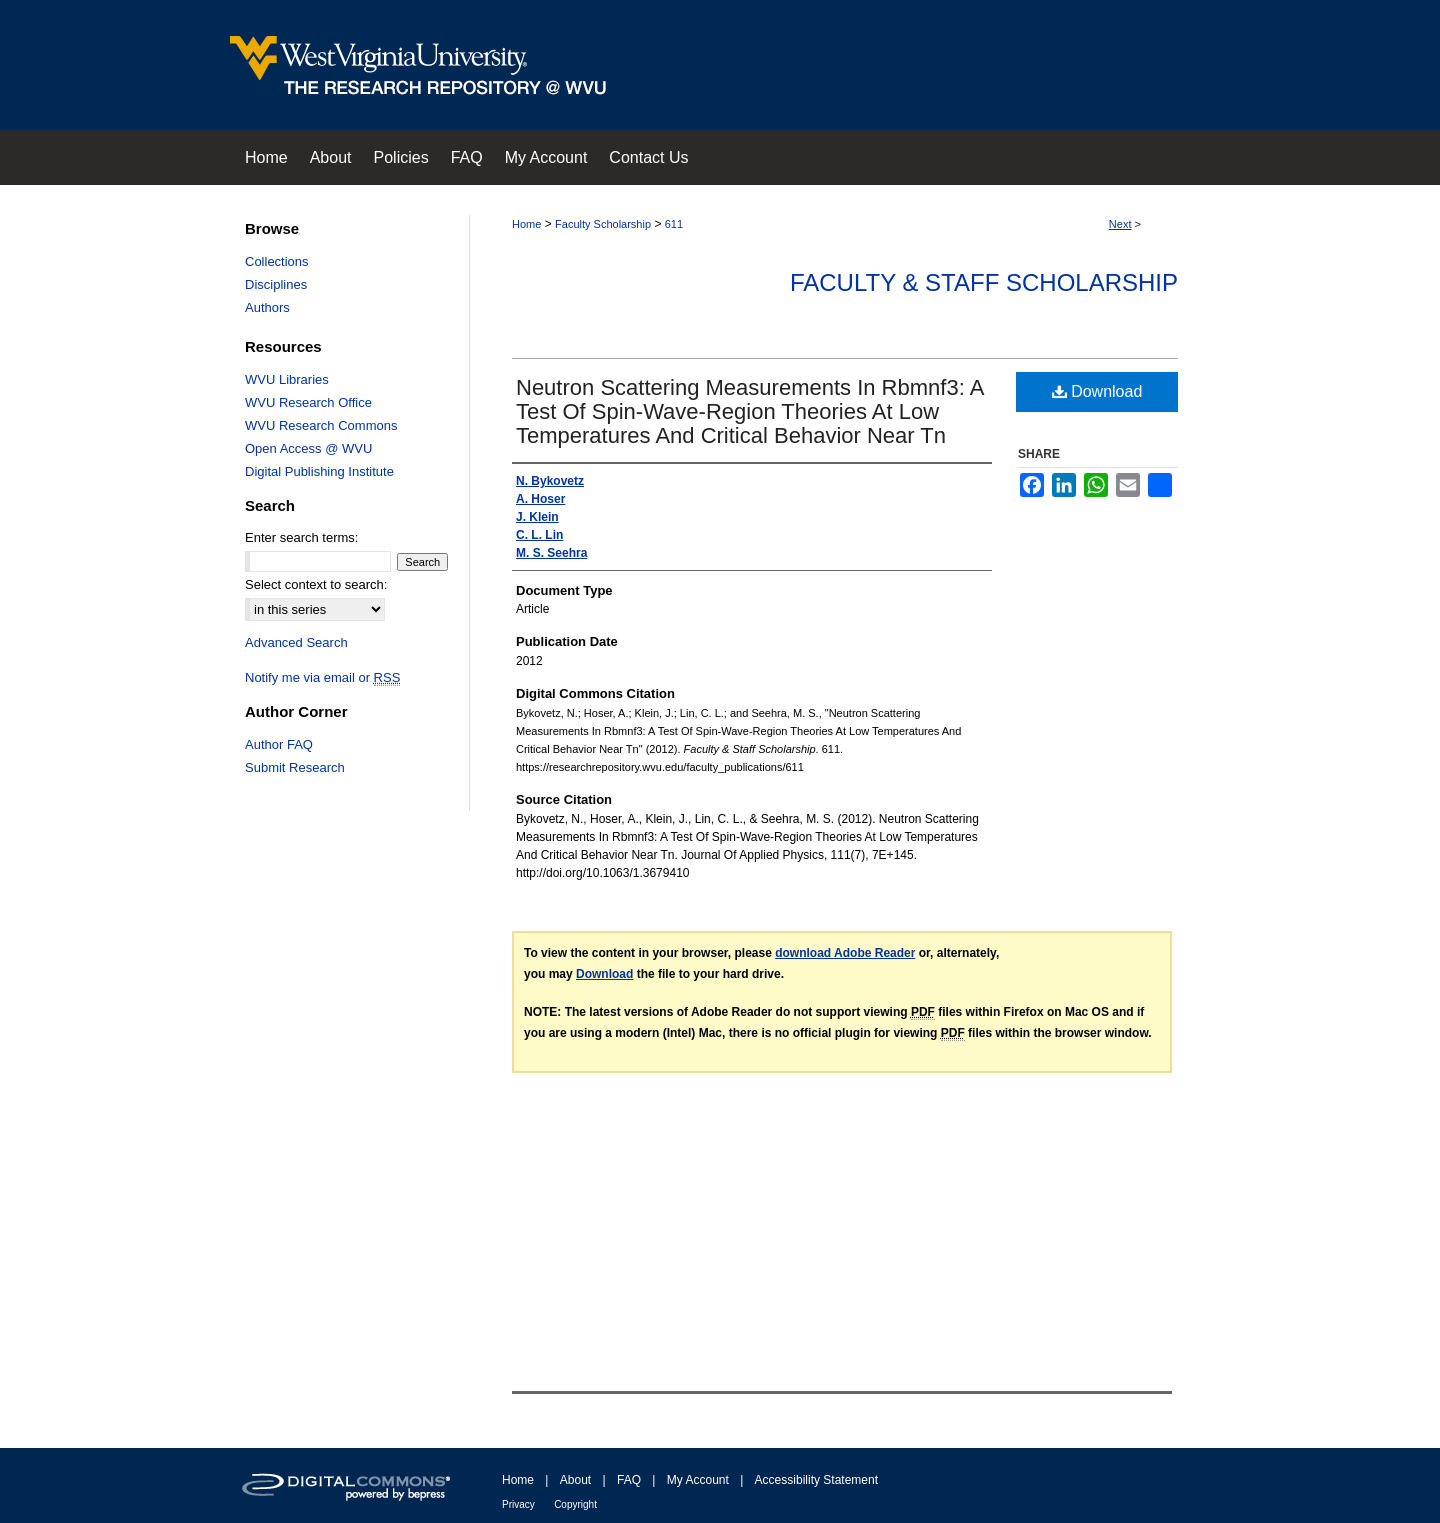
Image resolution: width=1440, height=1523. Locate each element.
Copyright (575, 1504)
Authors (267, 307)
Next (1120, 224)
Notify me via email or (322, 677)
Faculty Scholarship (603, 224)
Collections (277, 261)
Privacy (518, 1504)
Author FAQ (279, 744)
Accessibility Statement (816, 1480)
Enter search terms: (301, 537)
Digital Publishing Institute (319, 471)
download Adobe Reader (845, 953)
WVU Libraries (287, 379)
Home (526, 224)
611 (674, 224)
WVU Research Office (308, 402)
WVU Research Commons (321, 425)
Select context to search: (316, 584)
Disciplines (276, 284)
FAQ (629, 1480)
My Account (698, 1480)
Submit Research (295, 767)
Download (1097, 391)
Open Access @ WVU (308, 448)
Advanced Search (296, 642)
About (575, 1480)
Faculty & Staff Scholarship (984, 282)
